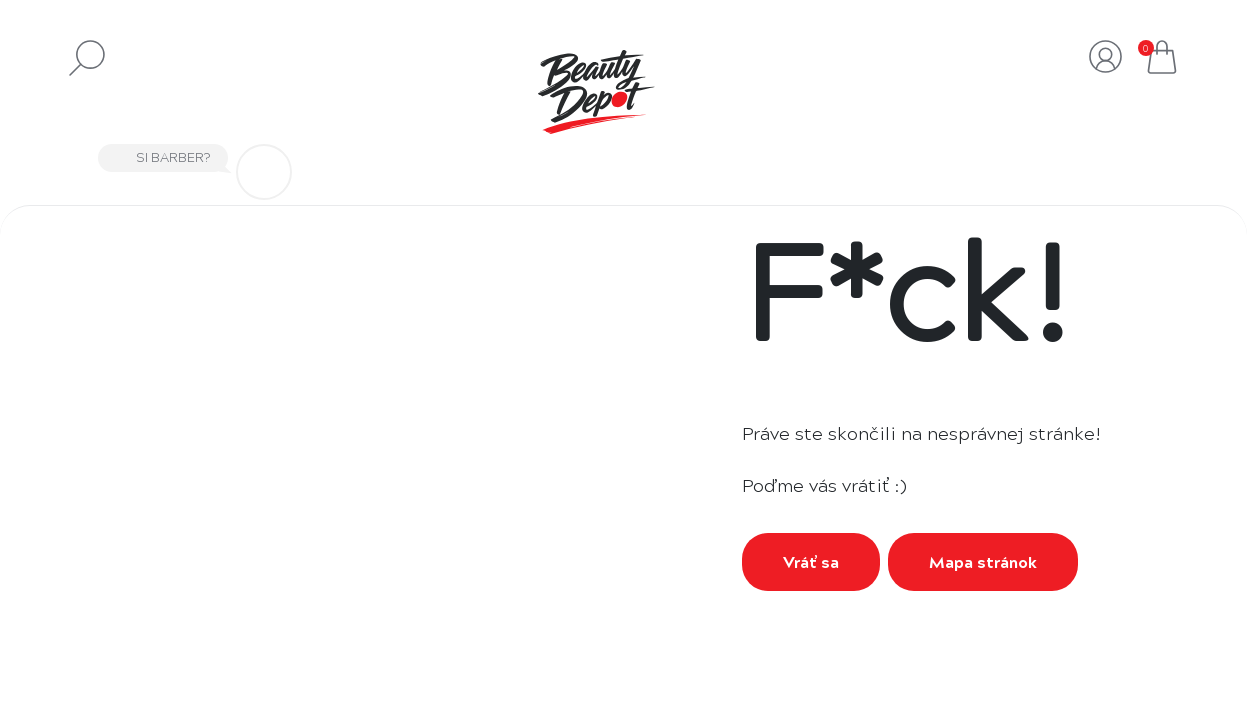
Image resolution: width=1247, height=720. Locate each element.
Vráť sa (811, 561)
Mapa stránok (983, 561)
